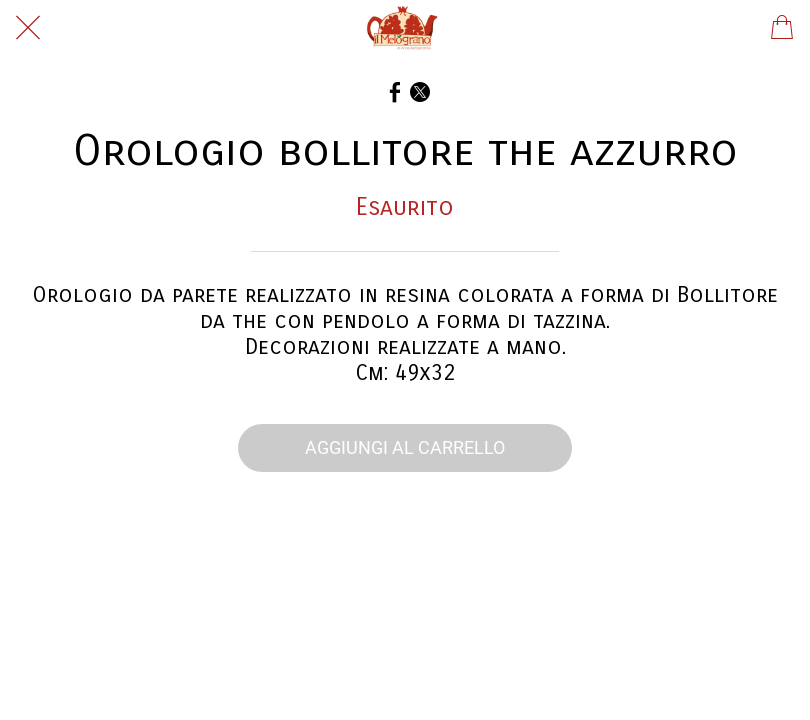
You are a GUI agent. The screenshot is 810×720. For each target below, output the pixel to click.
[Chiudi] (28, 28)
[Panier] (782, 28)
